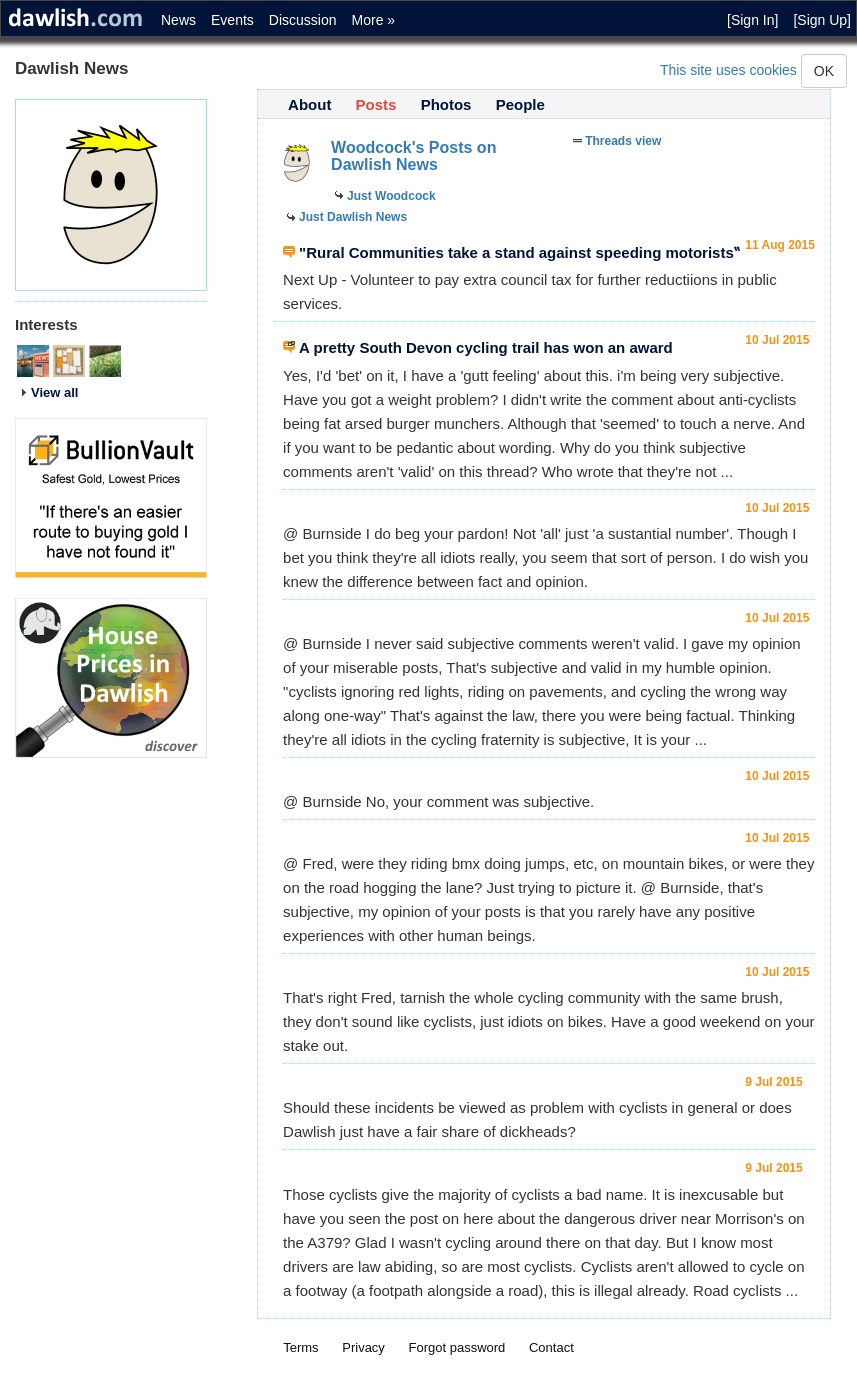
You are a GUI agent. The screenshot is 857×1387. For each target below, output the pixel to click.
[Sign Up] (822, 20)
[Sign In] (752, 20)
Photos (446, 104)
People (520, 104)
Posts (376, 104)
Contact (551, 1347)
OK (824, 71)
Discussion (303, 20)
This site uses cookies (728, 70)
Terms (300, 1347)
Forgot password (457, 1347)
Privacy (363, 1347)
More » (374, 20)
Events (232, 20)
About (309, 104)
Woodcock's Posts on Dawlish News (413, 156)
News (178, 20)
